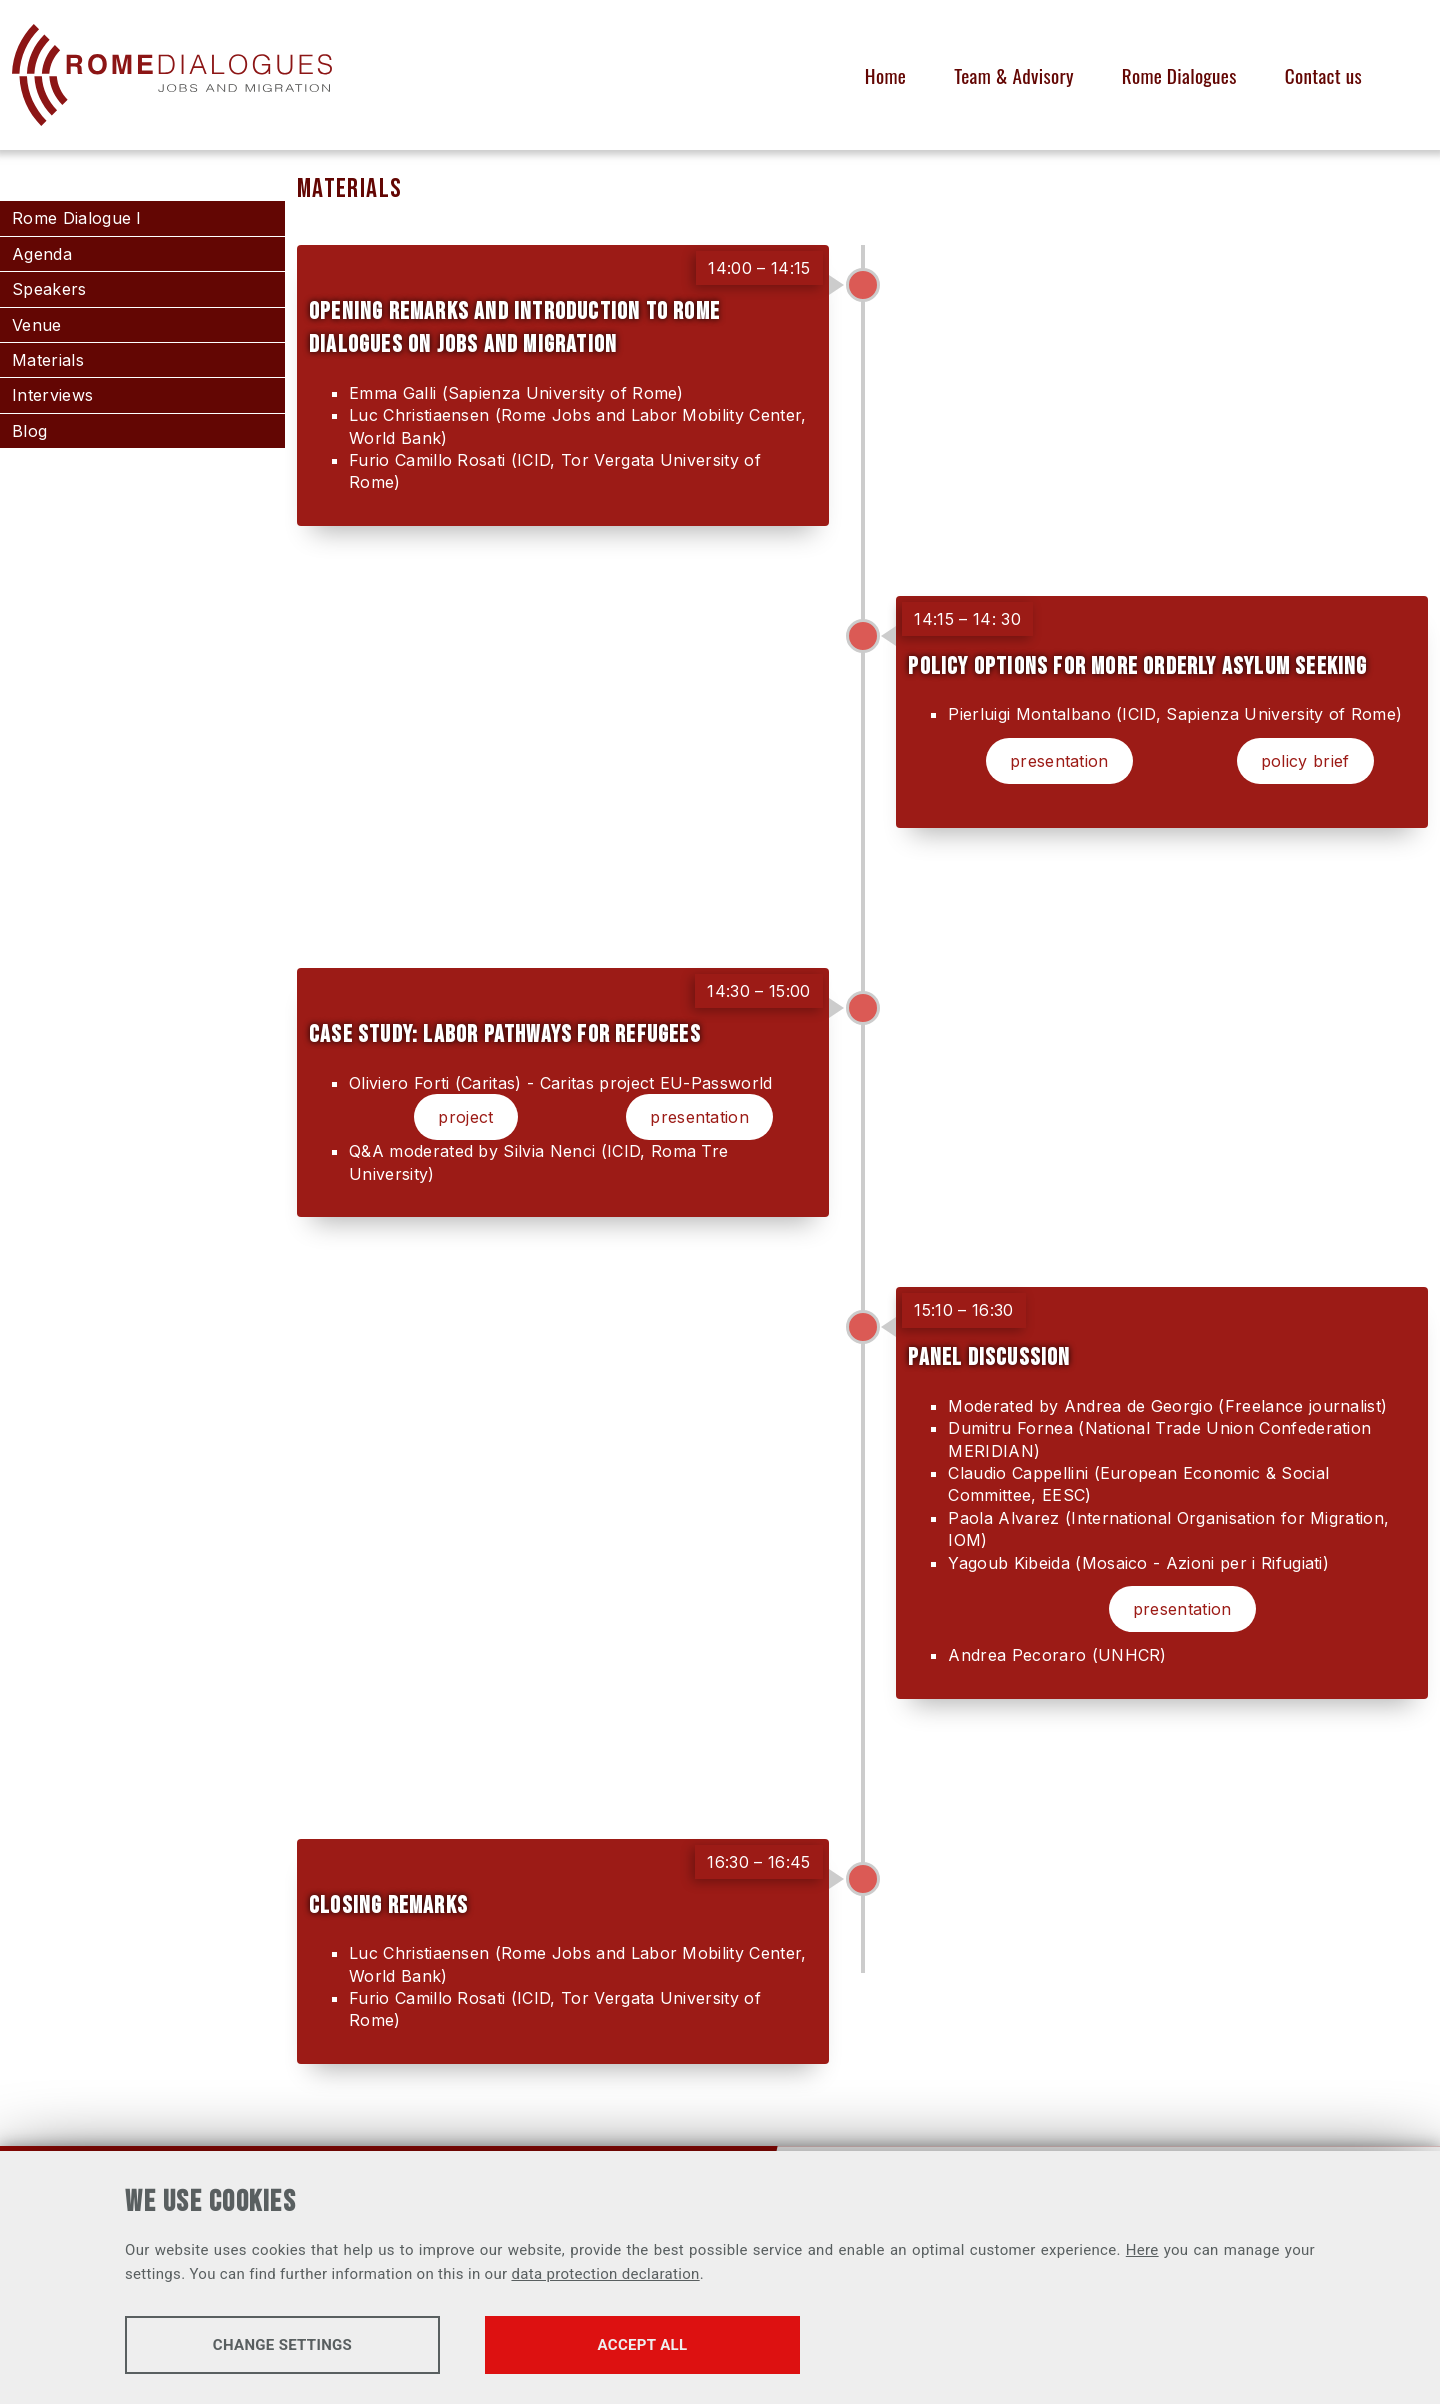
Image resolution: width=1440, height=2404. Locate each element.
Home (885, 75)
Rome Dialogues (1179, 75)
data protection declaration (605, 2274)
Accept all (643, 2345)
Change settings (282, 2345)
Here (1142, 2250)
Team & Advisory (1014, 75)
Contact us (1323, 75)
